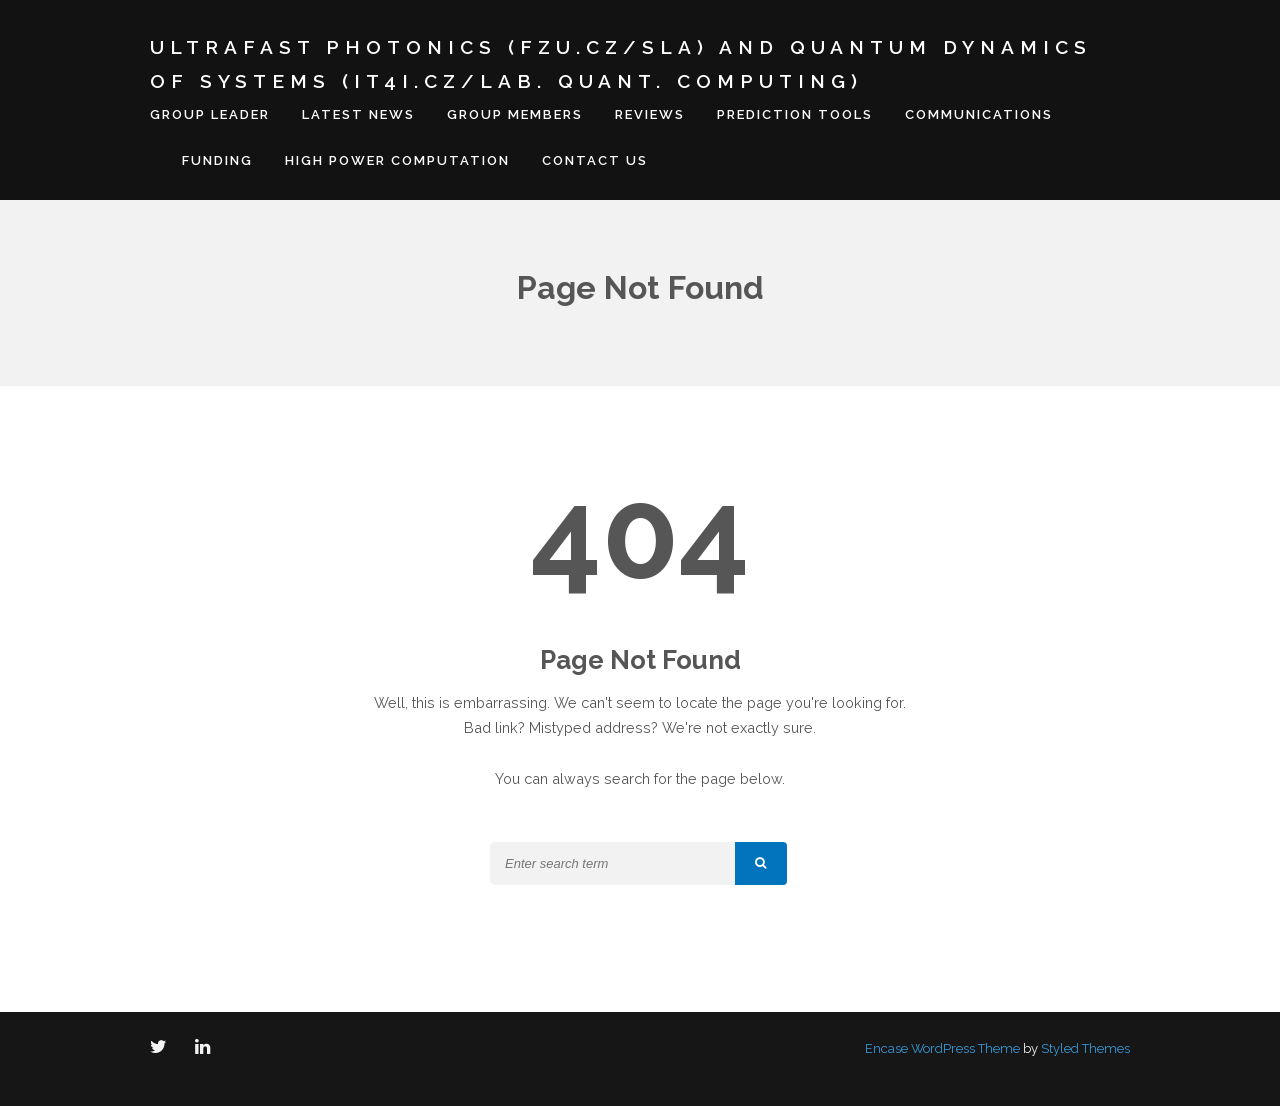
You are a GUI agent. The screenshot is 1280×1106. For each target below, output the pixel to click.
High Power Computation (397, 160)
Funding (217, 160)
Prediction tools (795, 114)
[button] (761, 863)
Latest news (358, 114)
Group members (515, 114)
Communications (979, 114)
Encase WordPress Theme (942, 1048)
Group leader (210, 114)
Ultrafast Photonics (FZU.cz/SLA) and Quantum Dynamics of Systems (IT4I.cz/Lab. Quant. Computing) (621, 64)
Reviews (650, 114)
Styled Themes (1085, 1048)
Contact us (595, 160)
